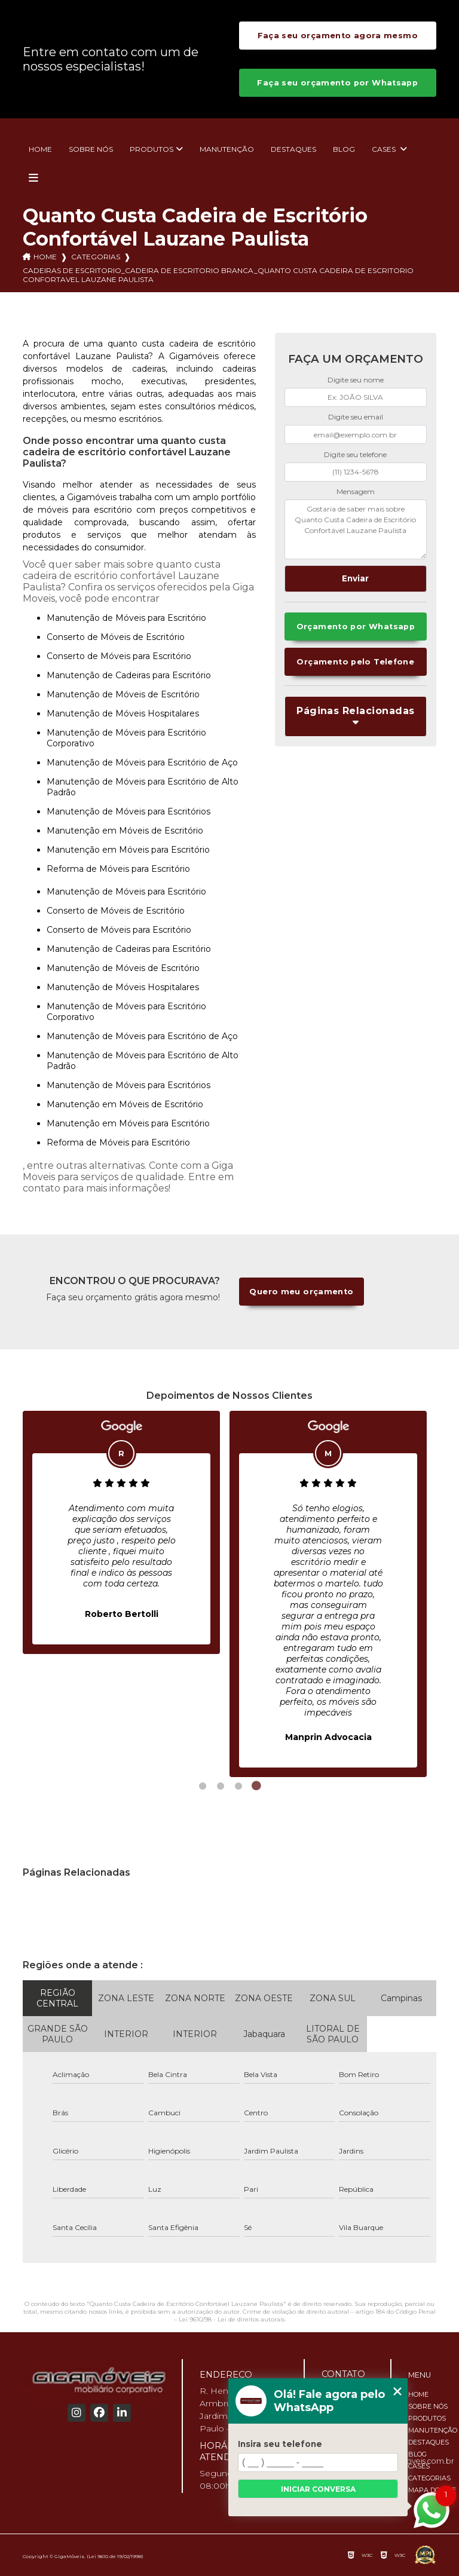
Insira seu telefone (280, 2444)
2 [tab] (221, 1786)
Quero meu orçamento (301, 1291)
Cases (384, 149)
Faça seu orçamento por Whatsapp (337, 82)
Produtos (151, 149)
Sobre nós (91, 149)
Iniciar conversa (318, 2489)
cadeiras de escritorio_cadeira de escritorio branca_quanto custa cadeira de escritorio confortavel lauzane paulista (218, 275)
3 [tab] (238, 1786)
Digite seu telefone (355, 454)
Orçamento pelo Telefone (355, 661)
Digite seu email (355, 416)
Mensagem (355, 491)
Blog (344, 149)
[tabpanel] (121, 1532)
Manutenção (227, 149)
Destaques (293, 149)
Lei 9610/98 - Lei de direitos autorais (231, 2319)
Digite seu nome (356, 379)
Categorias (95, 256)
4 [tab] (256, 1786)
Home (40, 149)
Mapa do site (432, 2490)
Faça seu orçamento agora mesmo (338, 35)
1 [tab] (203, 1786)
